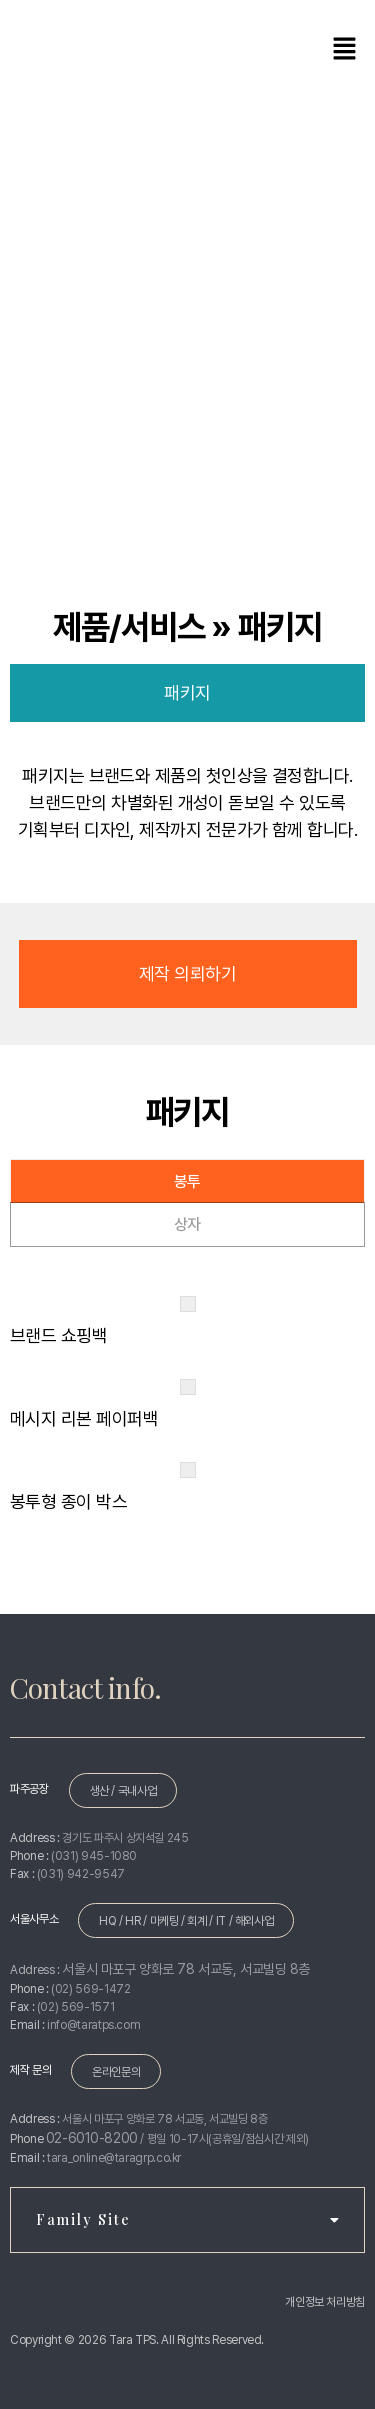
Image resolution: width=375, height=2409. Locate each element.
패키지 (187, 692)
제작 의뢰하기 (187, 973)
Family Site (187, 2219)
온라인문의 (116, 2072)
